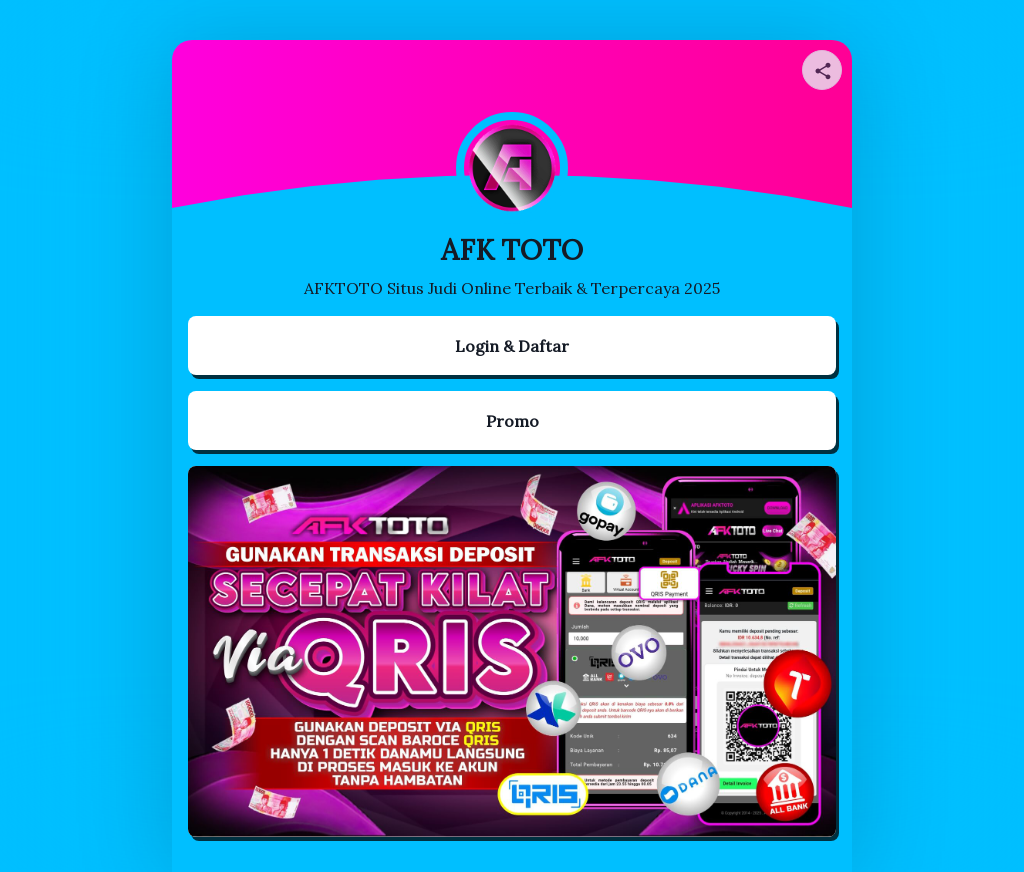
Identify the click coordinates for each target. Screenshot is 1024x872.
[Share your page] (822, 70)
